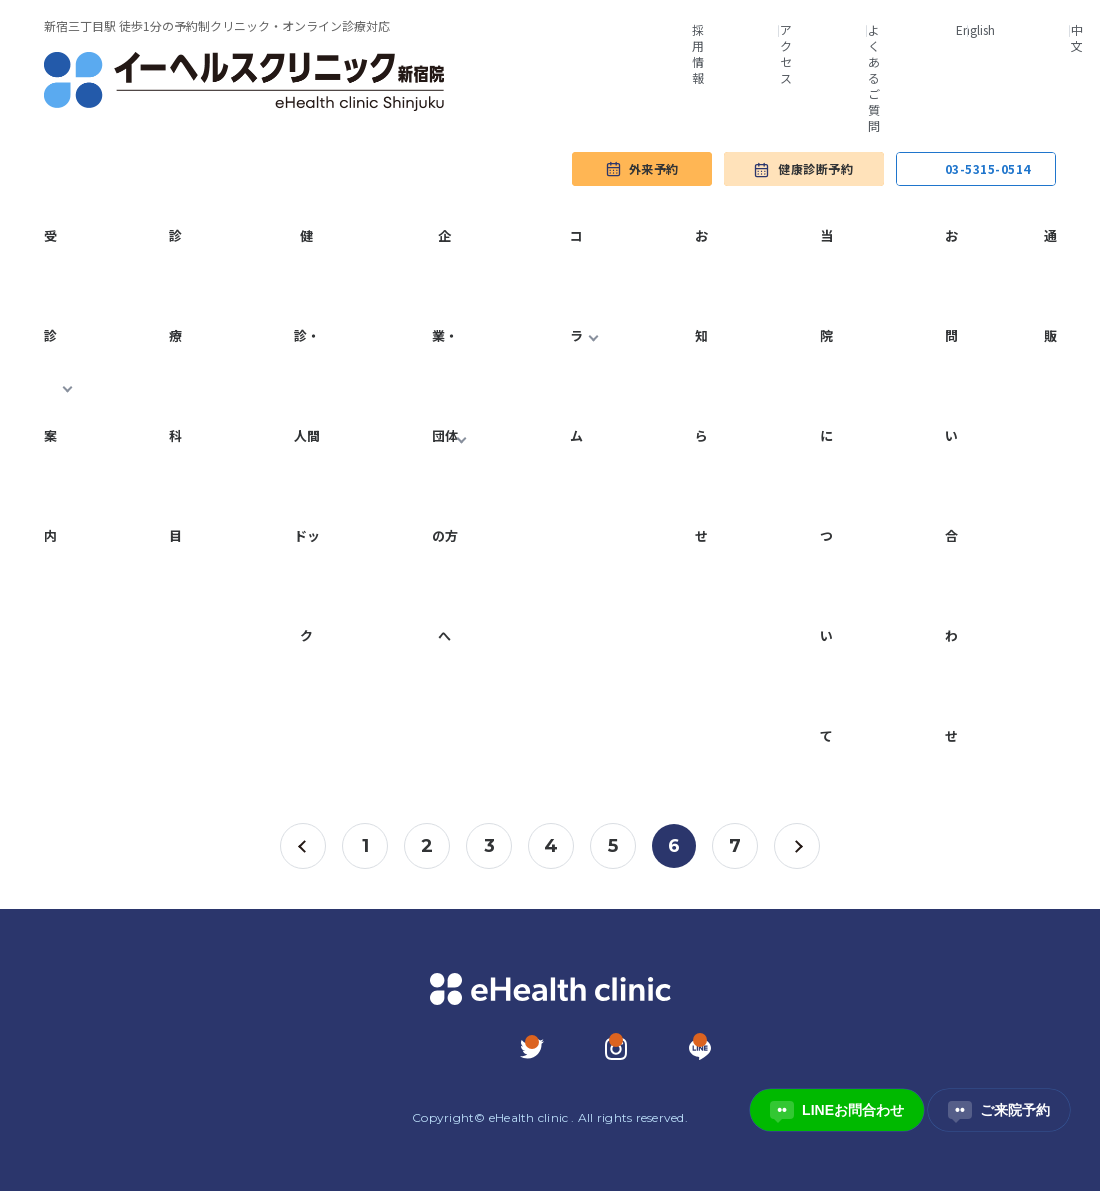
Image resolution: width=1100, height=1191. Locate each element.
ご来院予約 (999, 1110)
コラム (576, 335)
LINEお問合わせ (837, 1110)
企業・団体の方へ (445, 435)
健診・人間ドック (307, 435)
